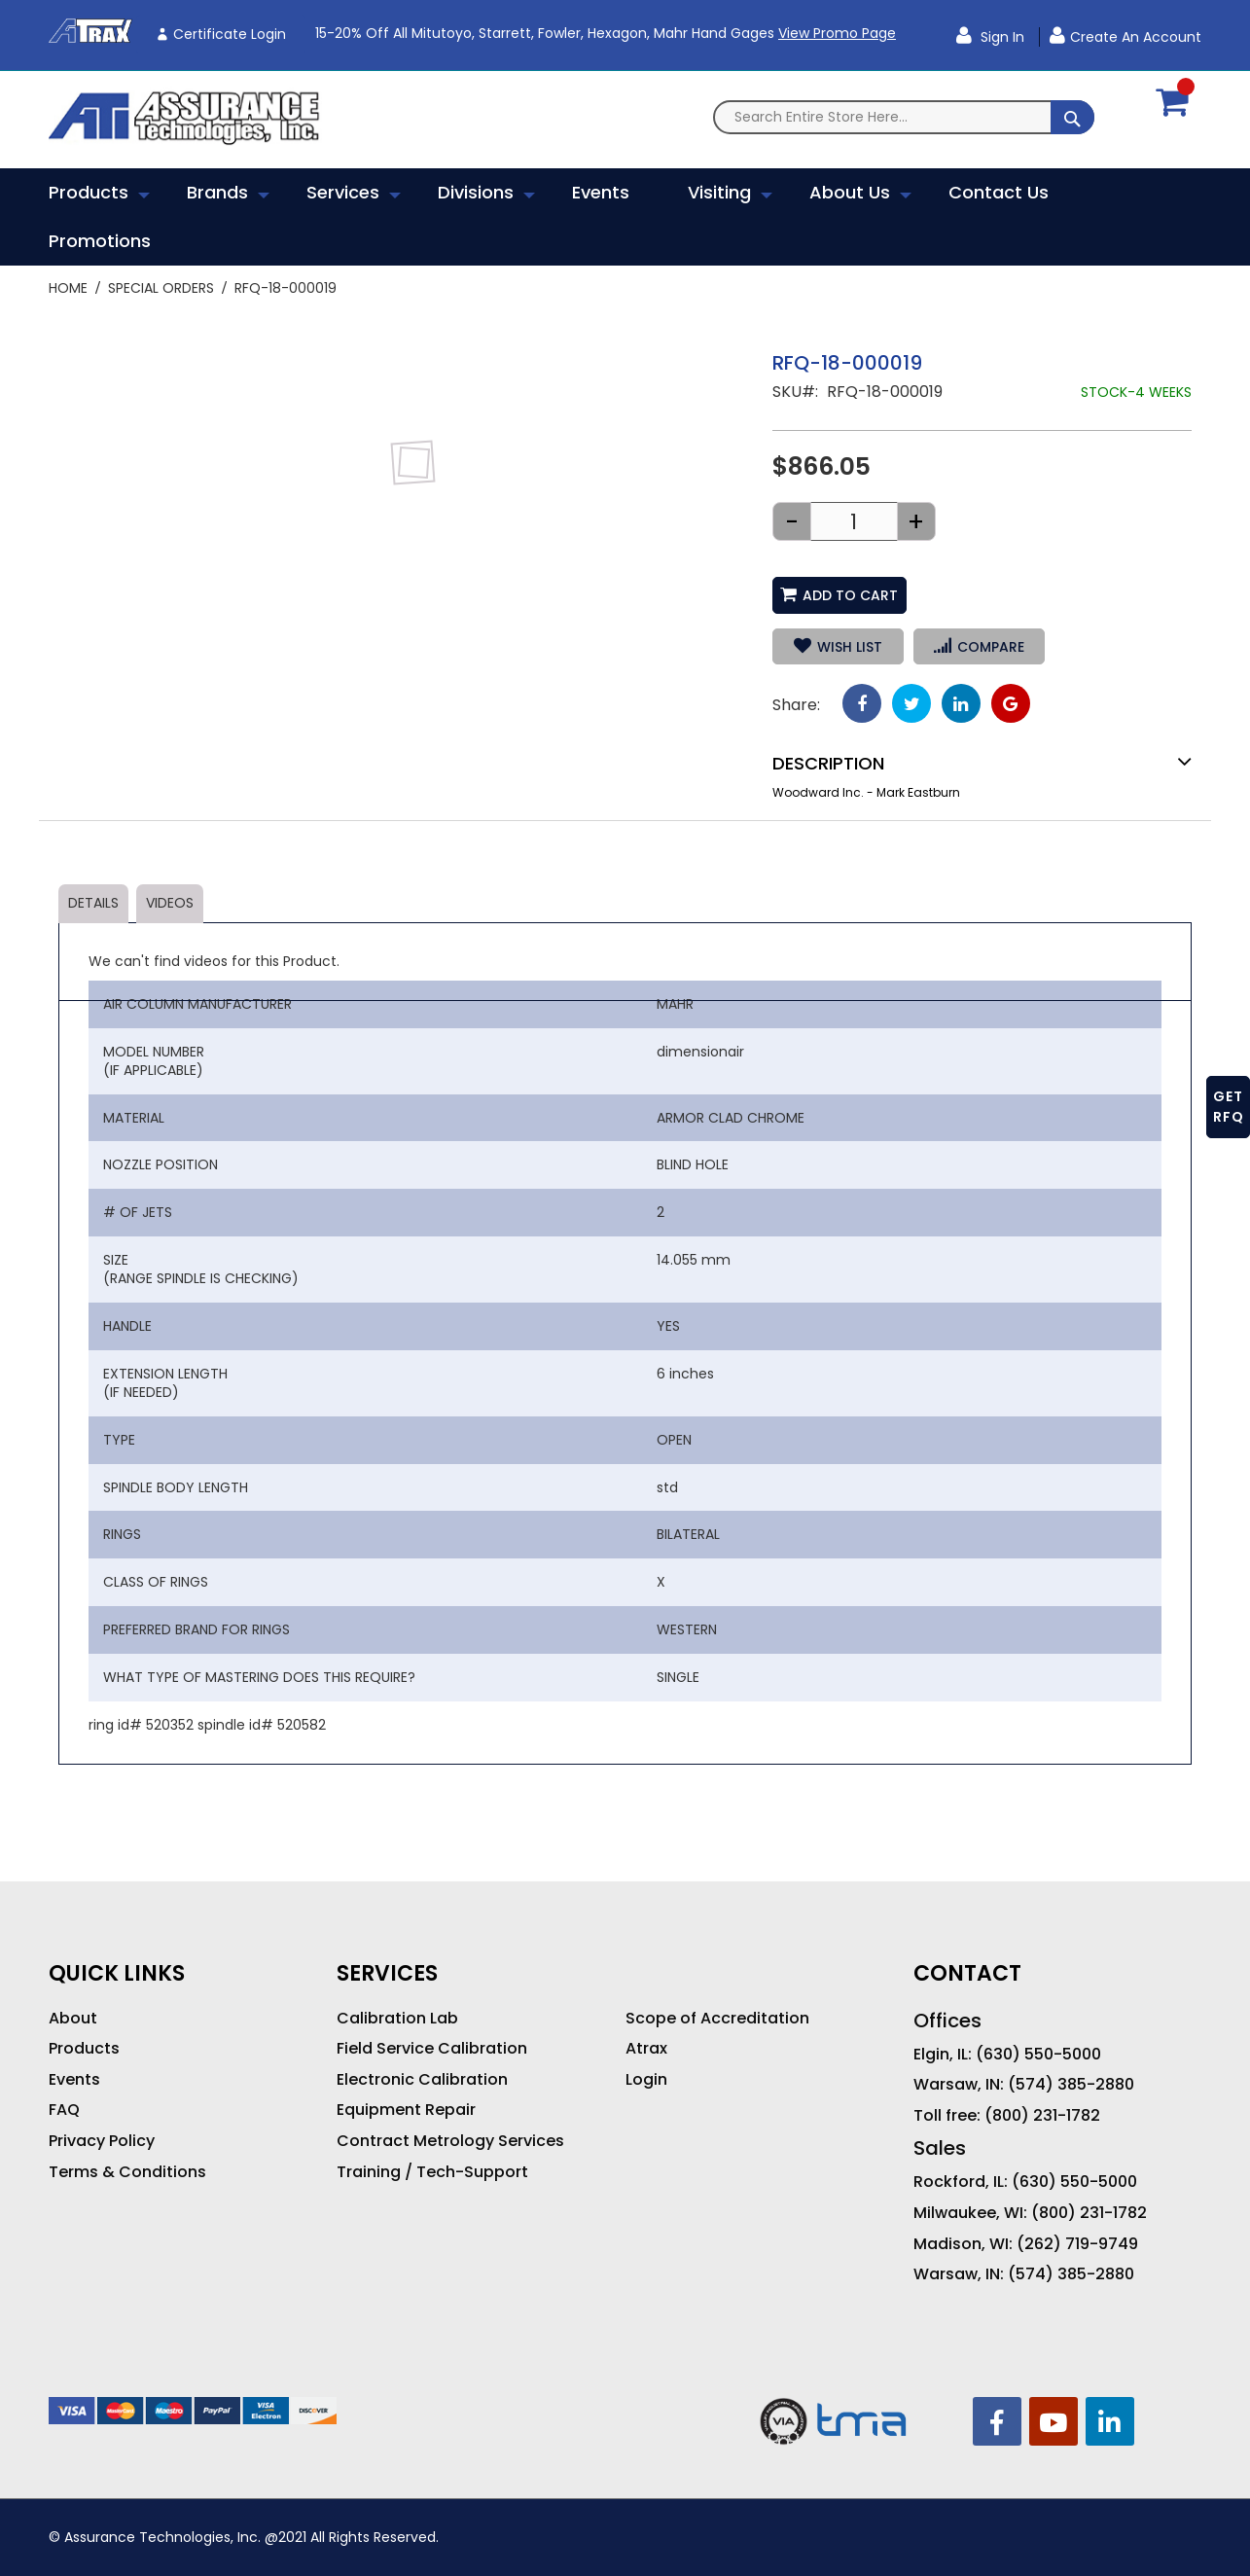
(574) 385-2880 (1071, 2084)
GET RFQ (1228, 1107)
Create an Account (1135, 37)
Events (74, 2080)
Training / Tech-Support (432, 2172)
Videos (170, 902)
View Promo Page (837, 33)
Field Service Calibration (432, 2048)
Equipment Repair (406, 2110)
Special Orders (161, 288)
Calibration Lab (397, 2018)
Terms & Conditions (127, 2172)
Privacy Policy (102, 2141)
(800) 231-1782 (1042, 2116)
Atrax (646, 2048)
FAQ (64, 2110)
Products (84, 2048)
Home (68, 288)
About (73, 2018)
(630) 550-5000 (1038, 2054)
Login (646, 2080)
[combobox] (903, 117)
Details (93, 902)
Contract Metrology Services (450, 2141)
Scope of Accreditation (717, 2018)
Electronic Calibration (422, 2080)
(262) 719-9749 (1077, 2244)
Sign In (1000, 37)
